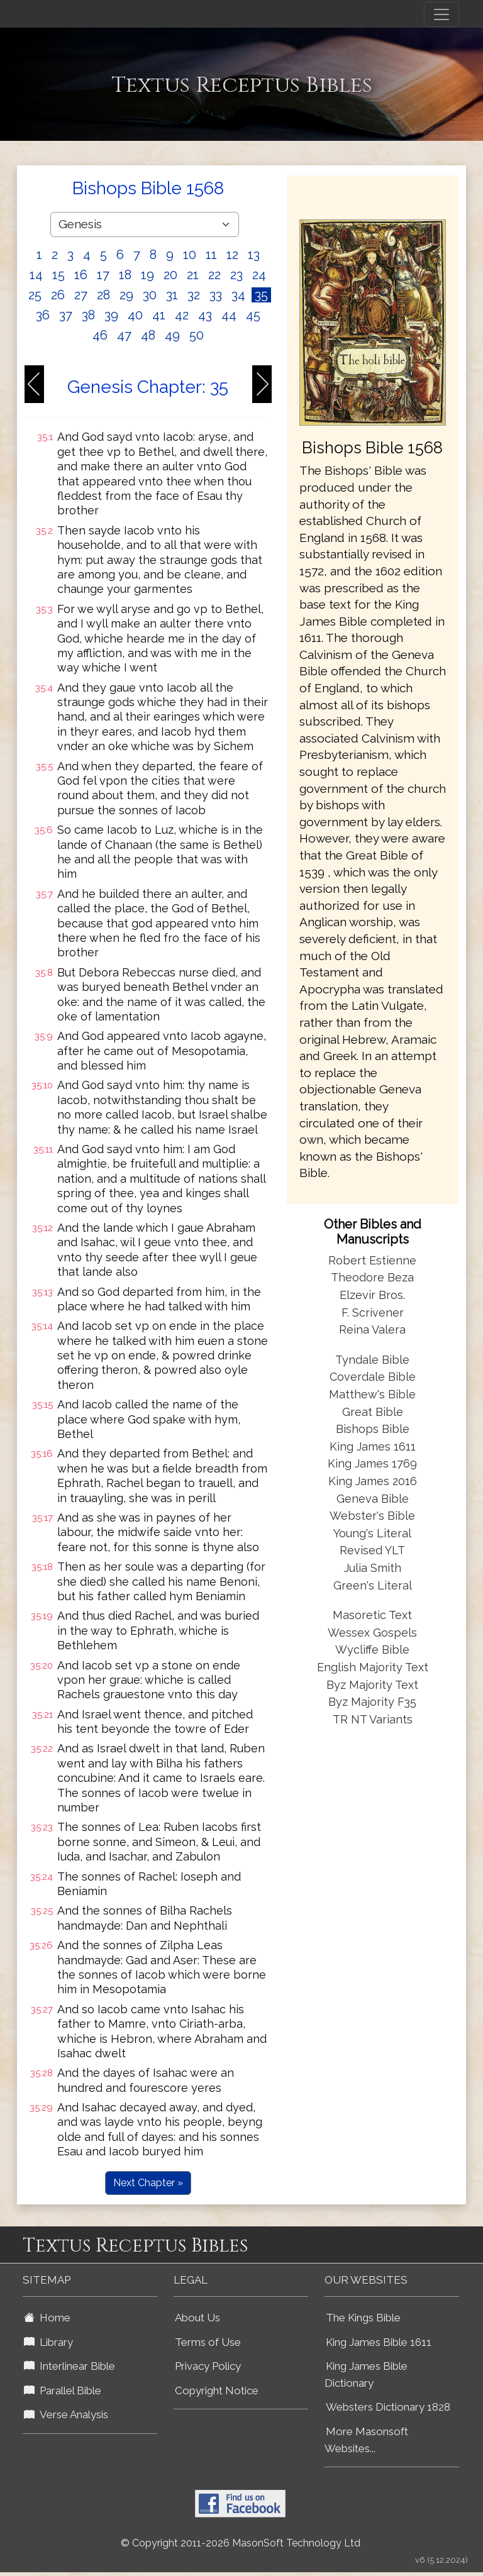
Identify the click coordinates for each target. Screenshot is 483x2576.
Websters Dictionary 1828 (388, 2407)
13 (254, 254)
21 (193, 274)
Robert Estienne (372, 1260)
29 (126, 294)
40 (135, 315)
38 (88, 315)
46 (100, 335)
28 (103, 294)
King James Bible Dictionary (366, 2374)
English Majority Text (372, 1667)
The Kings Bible (363, 2317)
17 (103, 274)
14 (36, 274)
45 (253, 315)
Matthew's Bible (372, 1394)
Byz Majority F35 (372, 1701)
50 (196, 335)
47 (124, 335)
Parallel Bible (62, 2390)
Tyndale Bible (372, 1359)
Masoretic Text (372, 1615)
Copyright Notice (216, 2390)
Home (47, 2317)
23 (236, 274)
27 (81, 294)
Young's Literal (372, 1533)
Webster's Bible (372, 1515)
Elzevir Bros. (372, 1295)
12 (232, 254)
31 (172, 294)
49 (172, 335)
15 (58, 274)
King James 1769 (372, 1463)
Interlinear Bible (69, 2366)
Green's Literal (372, 1585)
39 (111, 315)
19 (147, 274)
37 (65, 315)
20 (170, 274)
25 (35, 294)
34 (238, 294)
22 (214, 274)
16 (81, 274)
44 (229, 315)
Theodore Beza (372, 1277)
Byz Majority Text (372, 1684)
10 (189, 254)
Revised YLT (372, 1550)
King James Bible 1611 (378, 2342)
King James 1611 (373, 1446)
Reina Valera (372, 1329)
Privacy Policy (208, 2366)
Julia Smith (372, 1567)
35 (261, 294)
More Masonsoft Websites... (366, 2440)
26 (58, 294)
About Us (197, 2317)
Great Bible (372, 1411)
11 (211, 254)
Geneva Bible (372, 1498)
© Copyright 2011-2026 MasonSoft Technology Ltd (240, 2543)
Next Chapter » (148, 2183)
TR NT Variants (373, 1719)
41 (159, 315)
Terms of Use (208, 2342)
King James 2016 (372, 1481)
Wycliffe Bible (372, 1649)
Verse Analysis (66, 2414)
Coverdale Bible (373, 1376)
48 (148, 335)
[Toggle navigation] (441, 14)
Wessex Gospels (372, 1632)
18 (125, 274)
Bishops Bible (372, 1428)
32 (193, 294)
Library (48, 2342)
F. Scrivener (372, 1312)
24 (259, 274)
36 (43, 315)
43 (205, 315)
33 (215, 294)
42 (182, 315)
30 (150, 294)
